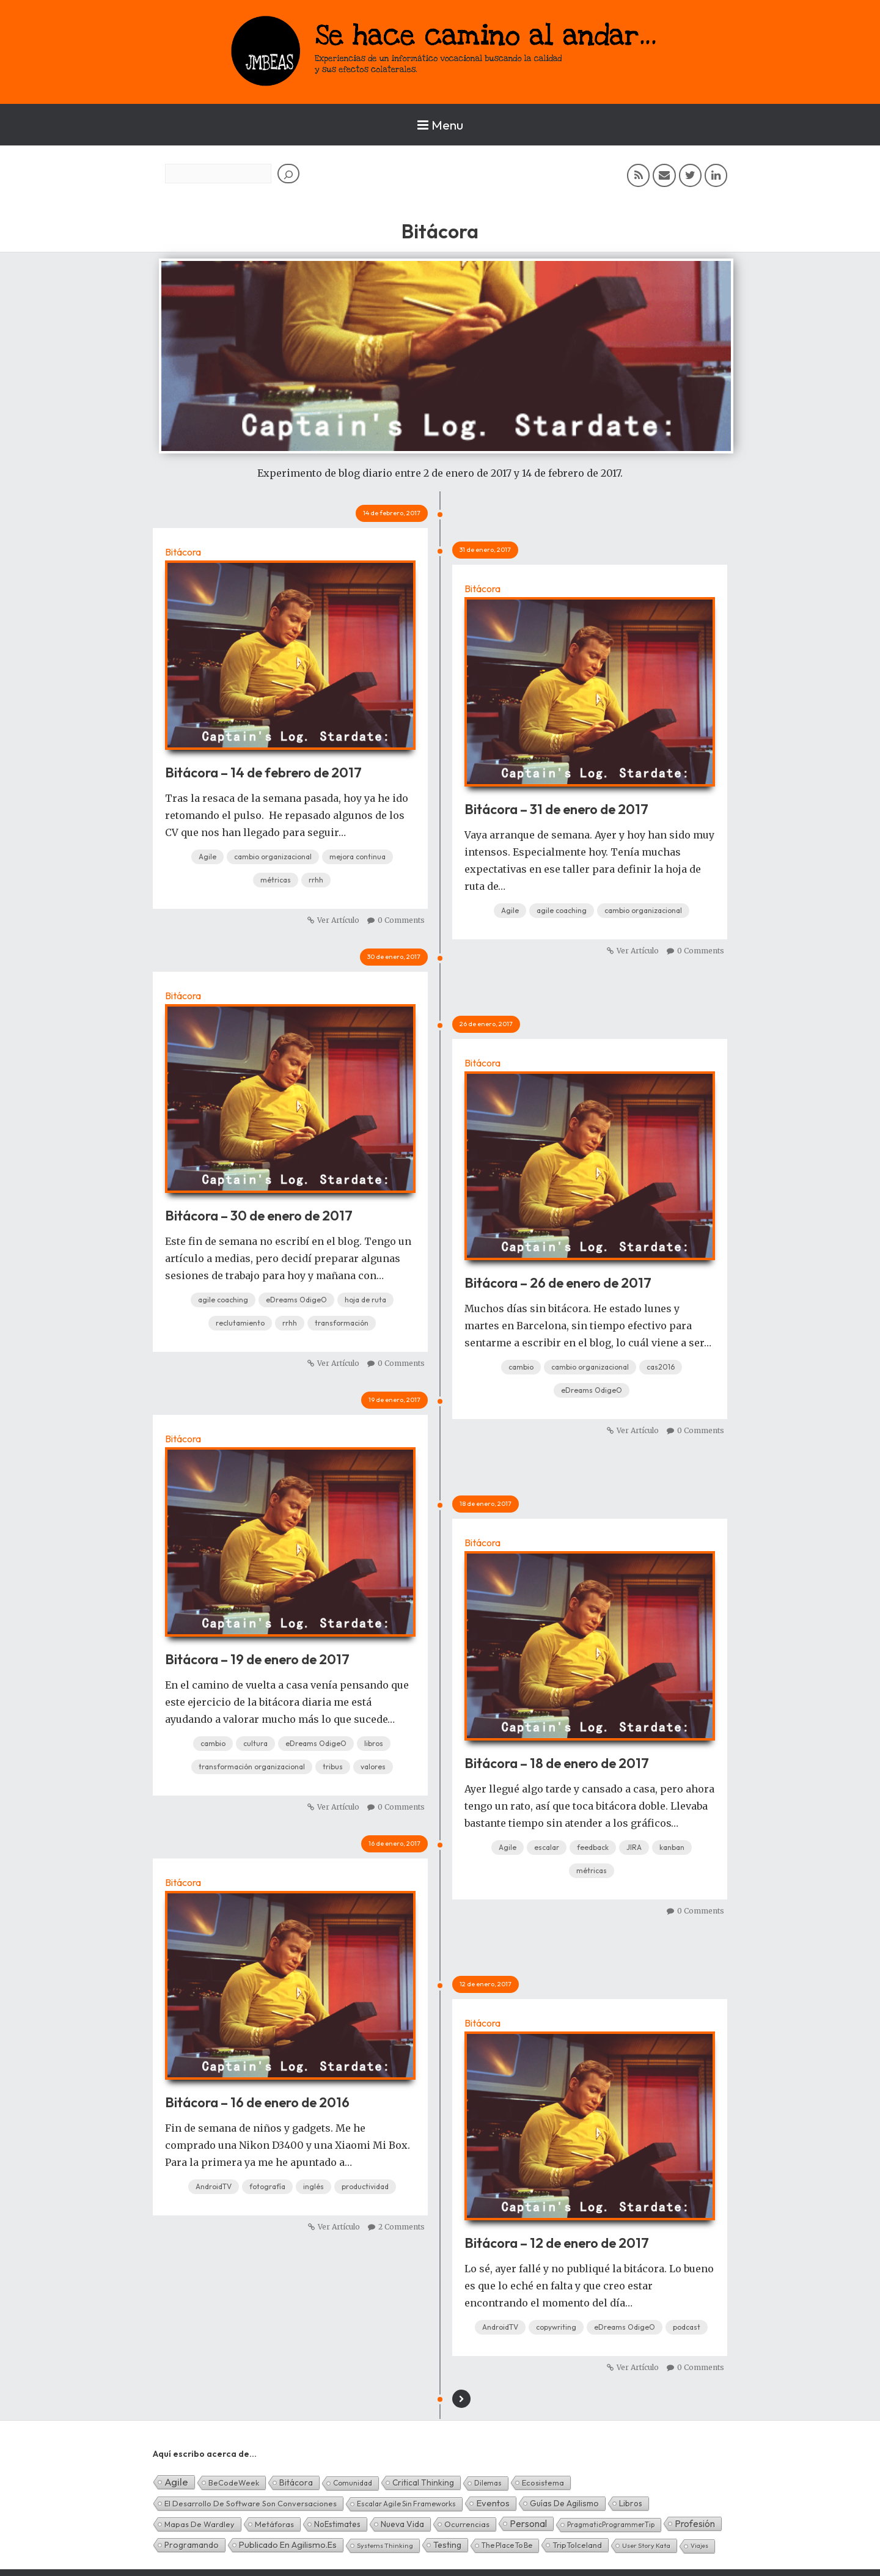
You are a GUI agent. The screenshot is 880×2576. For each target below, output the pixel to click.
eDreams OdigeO (296, 1299)
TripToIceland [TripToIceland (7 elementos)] (577, 2545)
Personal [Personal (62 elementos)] (528, 2523)
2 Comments (401, 2226)
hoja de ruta (365, 1299)
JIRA (634, 1847)
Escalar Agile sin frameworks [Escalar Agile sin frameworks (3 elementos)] (406, 2503)
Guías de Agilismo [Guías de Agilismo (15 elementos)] (564, 2503)
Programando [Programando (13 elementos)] (191, 2544)
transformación (342, 1322)
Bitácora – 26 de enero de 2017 (557, 1282)
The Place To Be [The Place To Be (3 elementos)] (507, 2545)
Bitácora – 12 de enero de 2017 (556, 2242)
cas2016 (661, 1366)
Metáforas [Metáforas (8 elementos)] (274, 2524)
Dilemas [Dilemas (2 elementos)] (488, 2482)
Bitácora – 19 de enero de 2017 (257, 1659)
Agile (207, 856)
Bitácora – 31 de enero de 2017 (556, 809)
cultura (255, 1743)
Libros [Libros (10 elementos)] (630, 2503)
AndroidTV (214, 2186)
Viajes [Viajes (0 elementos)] (699, 2546)
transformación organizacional (252, 1766)
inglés (313, 2186)
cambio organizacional (273, 856)
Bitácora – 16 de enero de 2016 (257, 2102)
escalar (546, 1847)
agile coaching (562, 910)
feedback (593, 1847)
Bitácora (183, 552)
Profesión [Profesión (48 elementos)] (695, 2523)
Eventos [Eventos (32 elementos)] (493, 2503)
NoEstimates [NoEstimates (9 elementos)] (337, 2524)
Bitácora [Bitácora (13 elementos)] (296, 2482)
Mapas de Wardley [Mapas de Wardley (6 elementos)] (199, 2524)
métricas (275, 879)
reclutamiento (240, 1322)
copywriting (556, 2327)
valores (373, 1766)
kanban (671, 1847)
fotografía (267, 2186)
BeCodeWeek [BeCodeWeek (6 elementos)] (233, 2482)
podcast (686, 2327)
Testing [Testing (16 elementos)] (447, 2544)
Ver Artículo (338, 920)
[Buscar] (288, 173)
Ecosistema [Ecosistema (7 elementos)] (543, 2482)
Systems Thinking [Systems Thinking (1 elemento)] (385, 2545)
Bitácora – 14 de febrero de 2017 (263, 772)
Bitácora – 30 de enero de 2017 (259, 1215)
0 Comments (401, 920)
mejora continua (357, 856)
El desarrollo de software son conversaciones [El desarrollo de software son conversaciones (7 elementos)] (250, 2503)
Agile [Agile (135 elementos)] (176, 2481)
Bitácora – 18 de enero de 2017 (556, 1763)
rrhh (316, 879)
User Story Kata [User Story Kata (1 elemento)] (646, 2545)
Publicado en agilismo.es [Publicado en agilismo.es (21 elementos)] (288, 2544)
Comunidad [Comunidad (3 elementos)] (352, 2482)
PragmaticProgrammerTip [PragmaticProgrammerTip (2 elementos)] (610, 2524)
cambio (521, 1366)
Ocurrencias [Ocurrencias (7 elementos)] (467, 2524)
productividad (365, 2186)
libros (373, 1743)
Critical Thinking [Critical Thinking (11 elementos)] (423, 2482)
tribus (333, 1766)
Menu (440, 125)
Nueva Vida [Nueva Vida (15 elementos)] (402, 2524)
